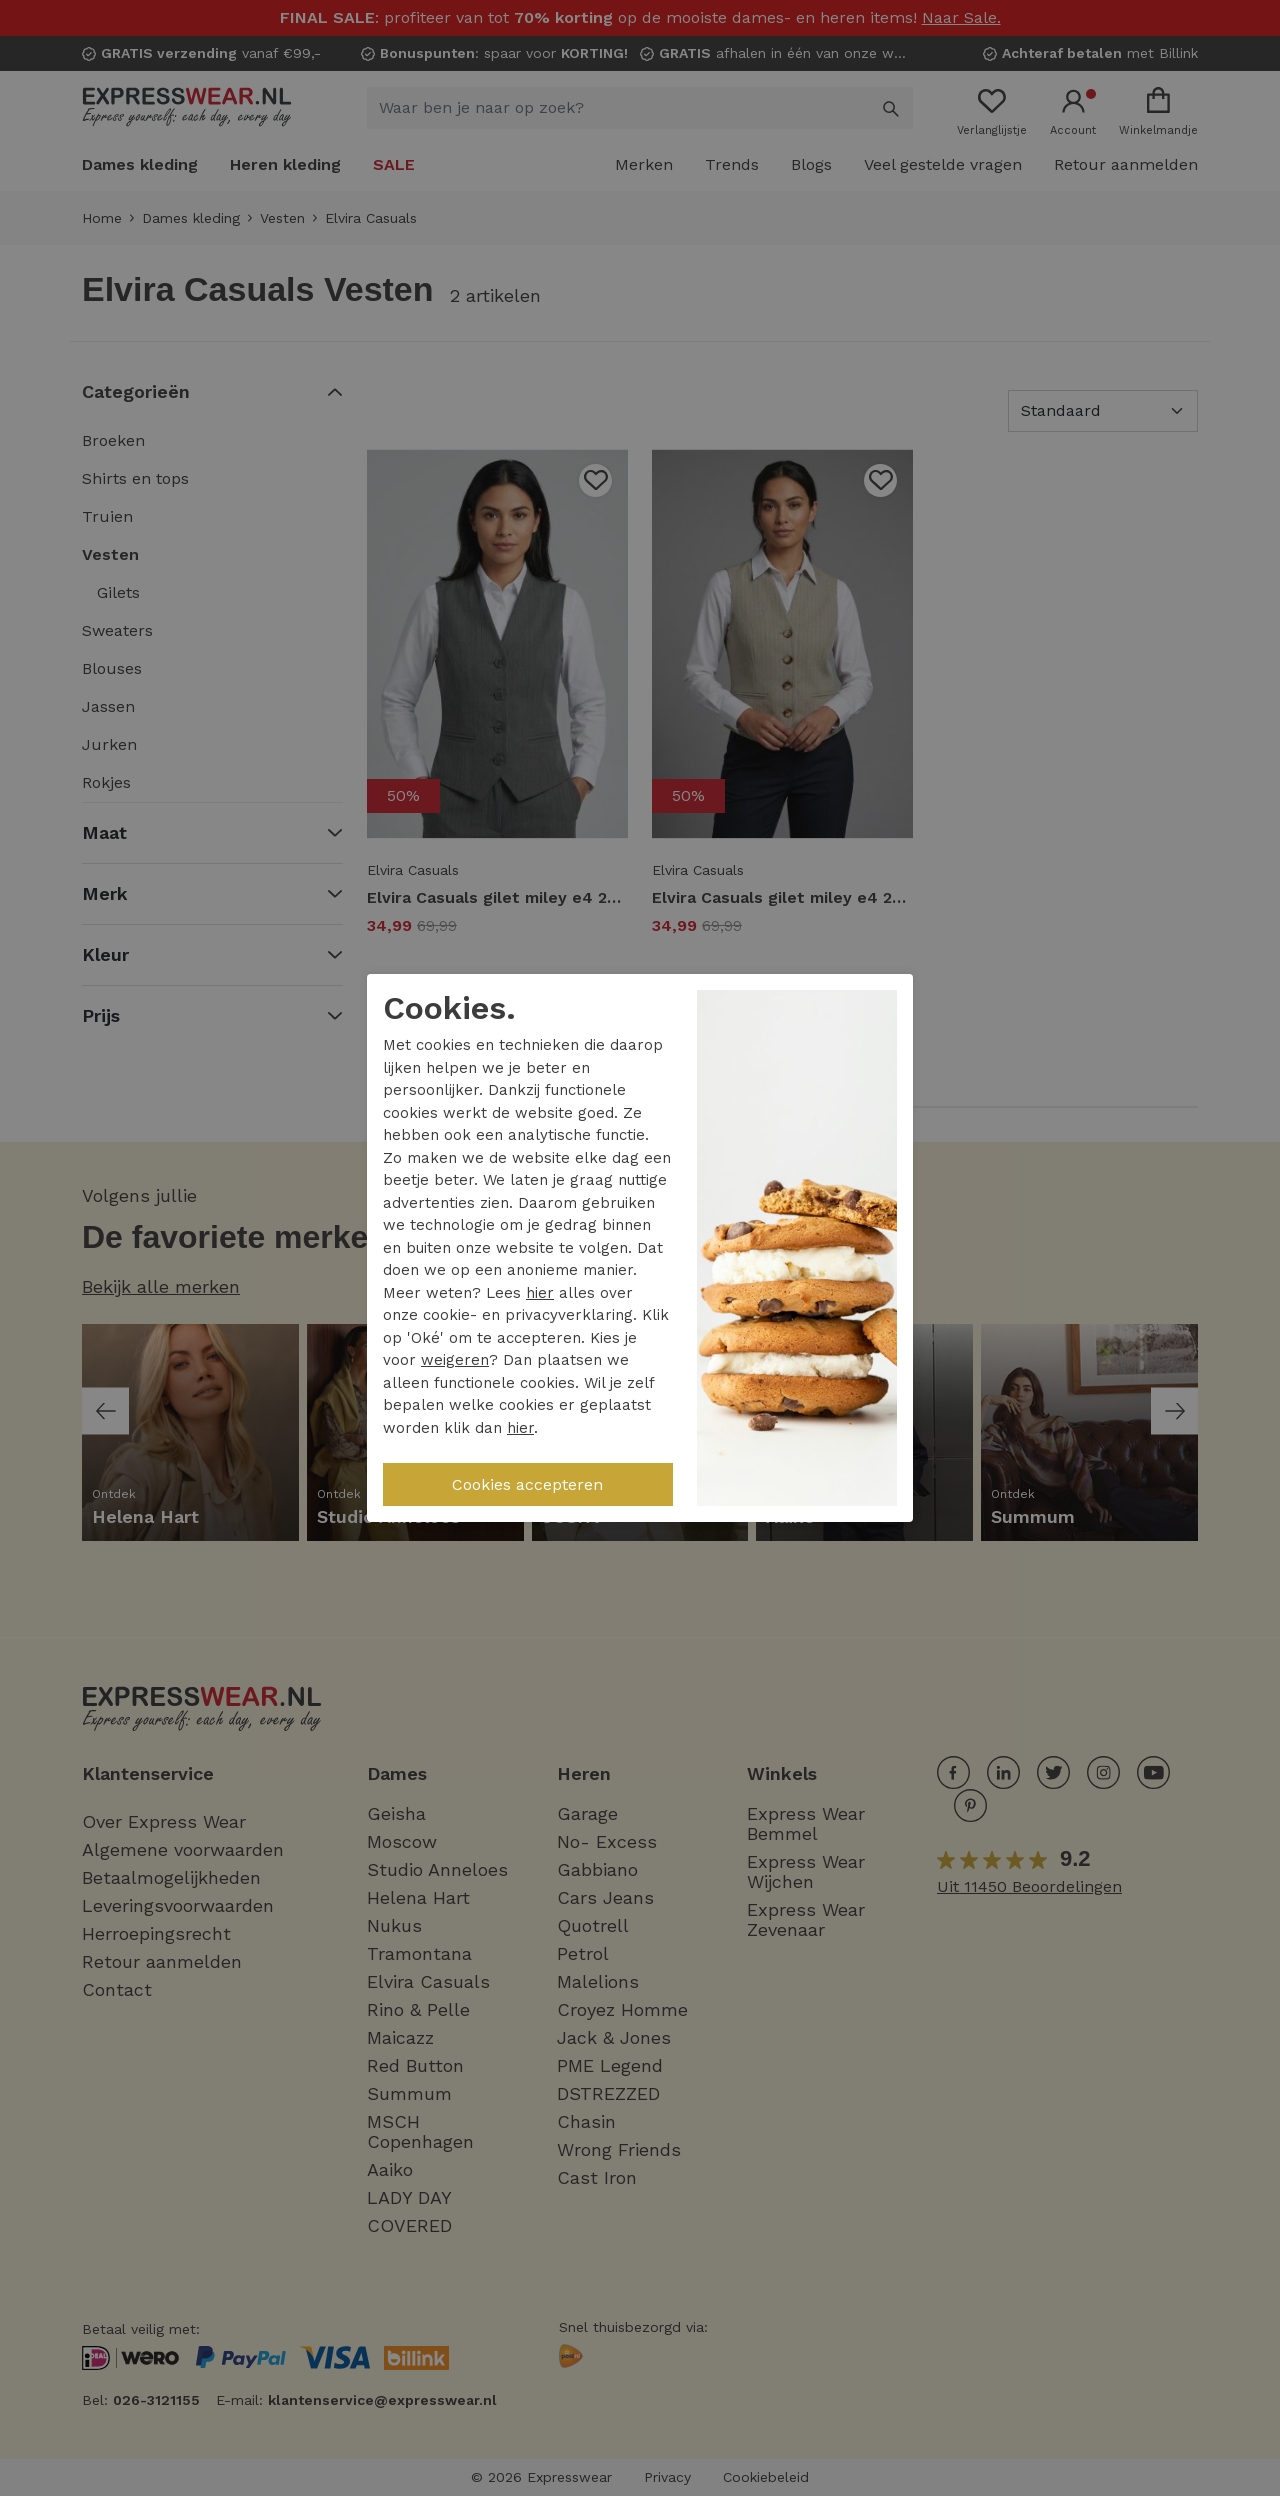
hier (540, 1293)
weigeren (455, 1360)
